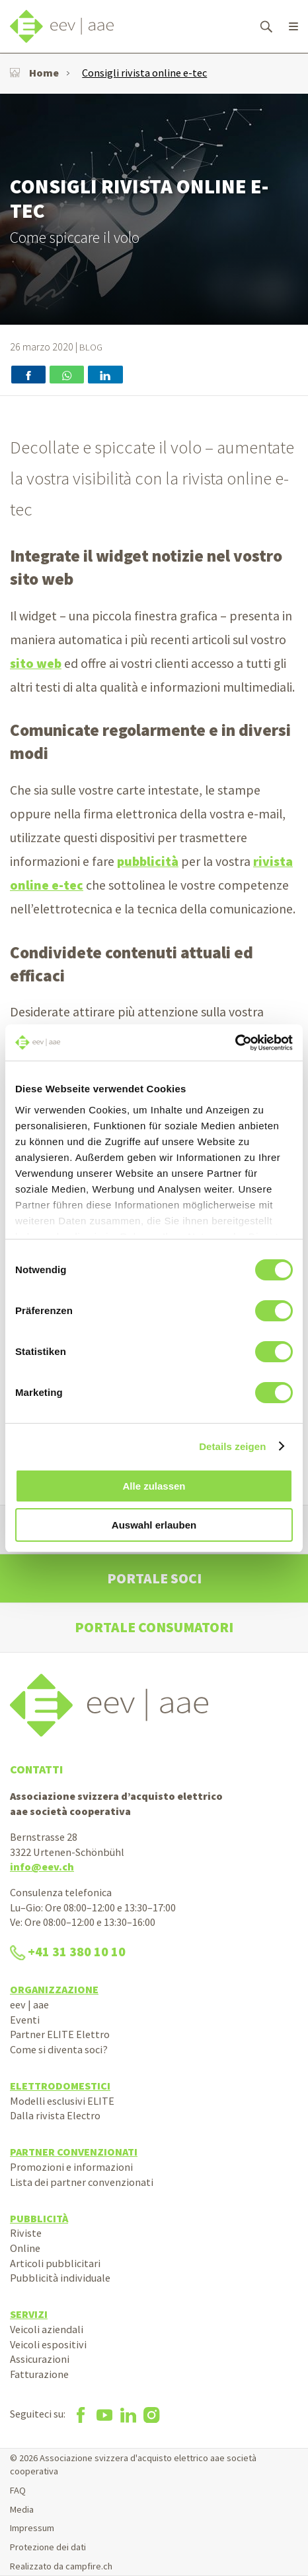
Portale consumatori (154, 1627)
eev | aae (29, 2004)
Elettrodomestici (60, 2085)
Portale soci (154, 1578)
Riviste (26, 2232)
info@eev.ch (42, 1866)
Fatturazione (39, 2374)
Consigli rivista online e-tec (144, 72)
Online (25, 2248)
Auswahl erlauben (154, 1525)
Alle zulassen (153, 1486)
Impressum (32, 2528)
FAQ (18, 2490)
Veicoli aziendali (46, 2329)
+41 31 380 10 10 (68, 1952)
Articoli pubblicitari (55, 2263)
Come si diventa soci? (59, 2049)
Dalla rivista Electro (55, 2115)
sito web (35, 663)
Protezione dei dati (48, 2547)
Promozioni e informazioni (71, 2166)
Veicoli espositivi (48, 2344)
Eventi (25, 2019)
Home (34, 72)
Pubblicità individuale (60, 2277)
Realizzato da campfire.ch (61, 2566)
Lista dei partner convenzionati (81, 2182)
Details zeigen (232, 1446)
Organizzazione (54, 1989)
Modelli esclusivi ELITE (62, 2100)
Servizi (29, 2314)
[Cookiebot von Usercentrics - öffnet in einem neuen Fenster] (235, 1042)
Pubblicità (39, 2218)
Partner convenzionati (73, 2151)
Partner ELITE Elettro (60, 2034)
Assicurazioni (39, 2358)
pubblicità (147, 861)
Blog (90, 347)
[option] (154, 209)
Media (22, 2509)
